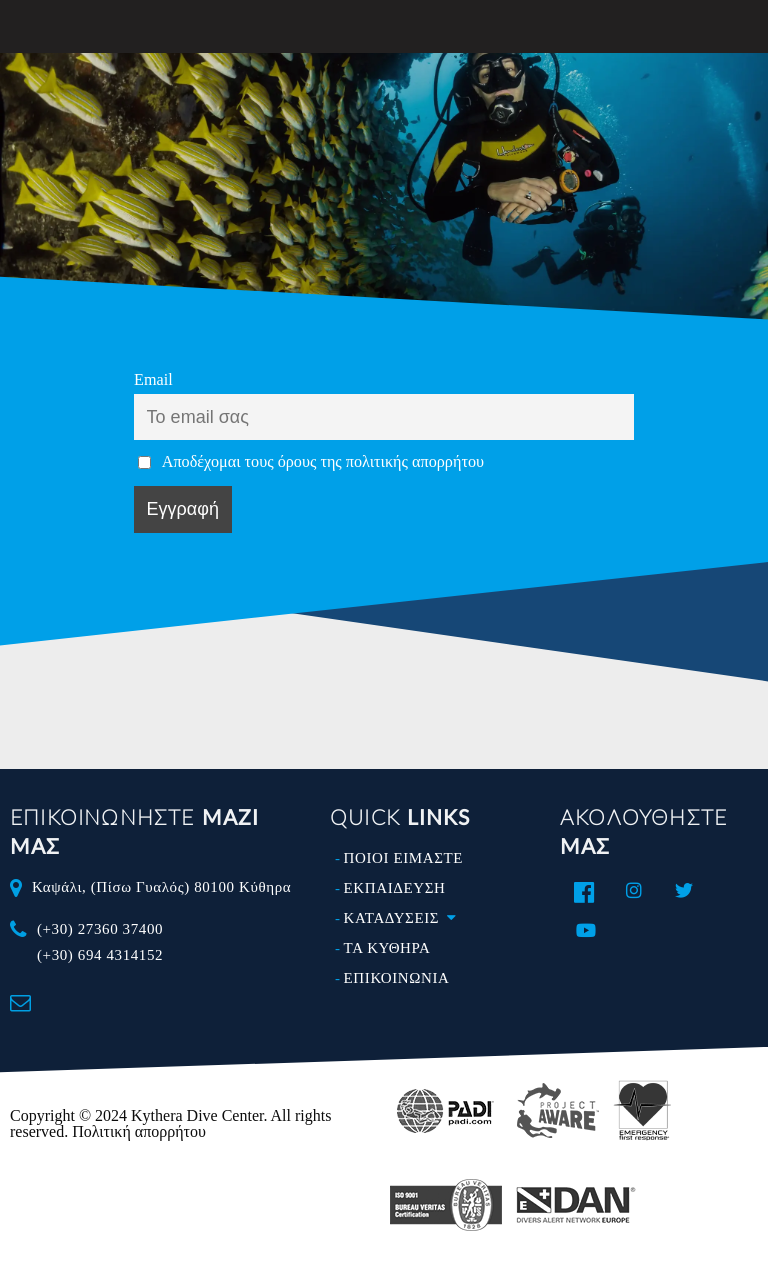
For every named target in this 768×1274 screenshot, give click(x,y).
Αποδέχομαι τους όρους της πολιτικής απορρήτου (323, 462)
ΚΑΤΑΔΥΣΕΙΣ (404, 918)
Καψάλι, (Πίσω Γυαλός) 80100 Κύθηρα (161, 887)
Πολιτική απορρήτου (139, 1131)
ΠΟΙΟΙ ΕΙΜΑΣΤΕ (403, 858)
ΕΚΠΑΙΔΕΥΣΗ (395, 888)
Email (153, 380)
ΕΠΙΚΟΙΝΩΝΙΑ (397, 978)
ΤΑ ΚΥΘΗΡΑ (387, 948)
